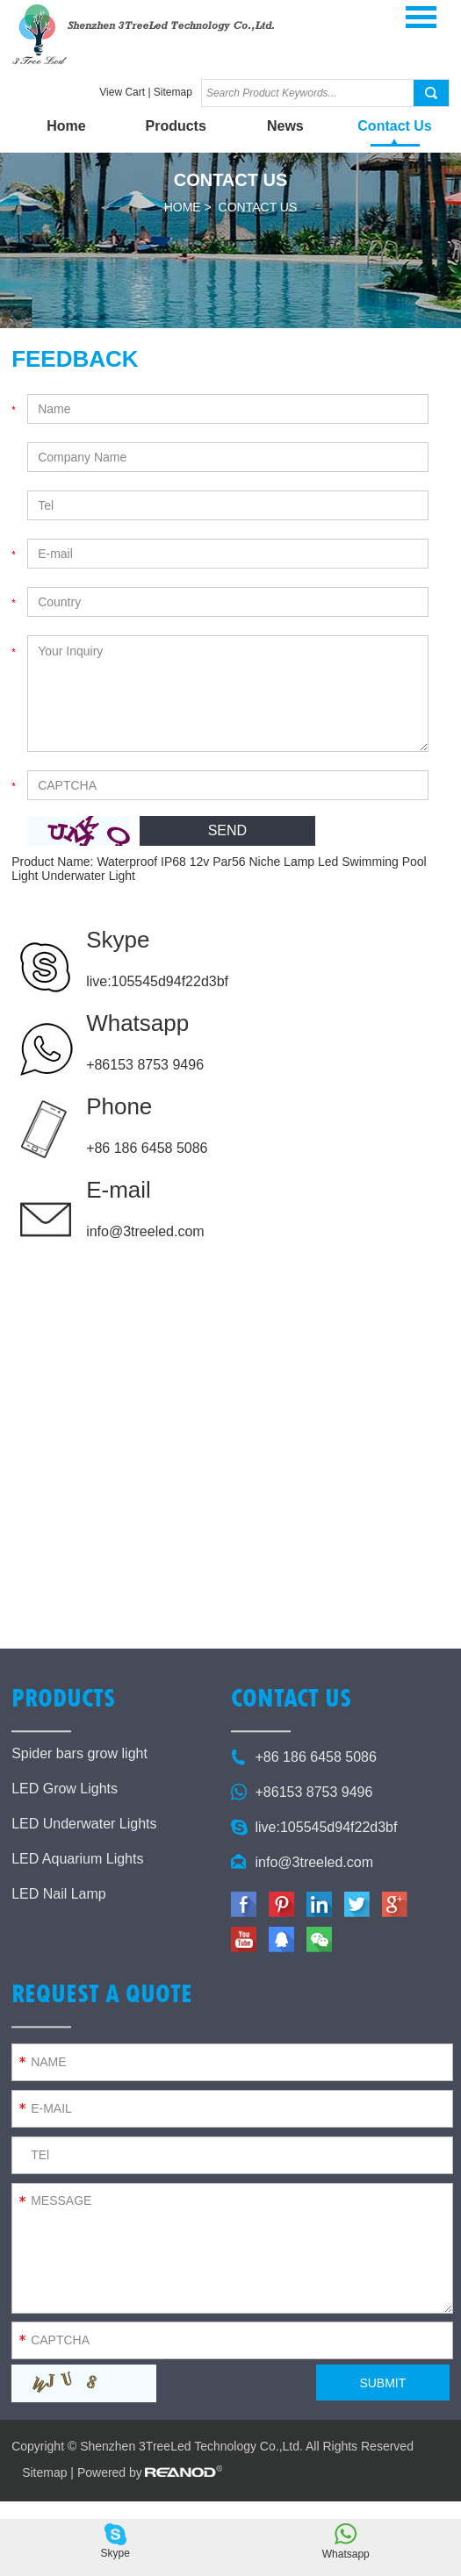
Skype (117, 940)
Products (175, 125)
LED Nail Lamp (58, 1893)
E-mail (118, 1190)
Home (66, 125)
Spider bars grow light (79, 1753)
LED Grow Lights (64, 1788)
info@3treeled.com (145, 1231)
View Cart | (126, 92)
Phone (119, 1106)
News (285, 125)
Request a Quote (101, 1993)
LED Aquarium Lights (77, 1858)
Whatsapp (137, 1023)
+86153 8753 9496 (145, 1064)
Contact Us (394, 125)
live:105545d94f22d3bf (157, 981)
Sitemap (173, 92)
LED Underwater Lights (83, 1823)
